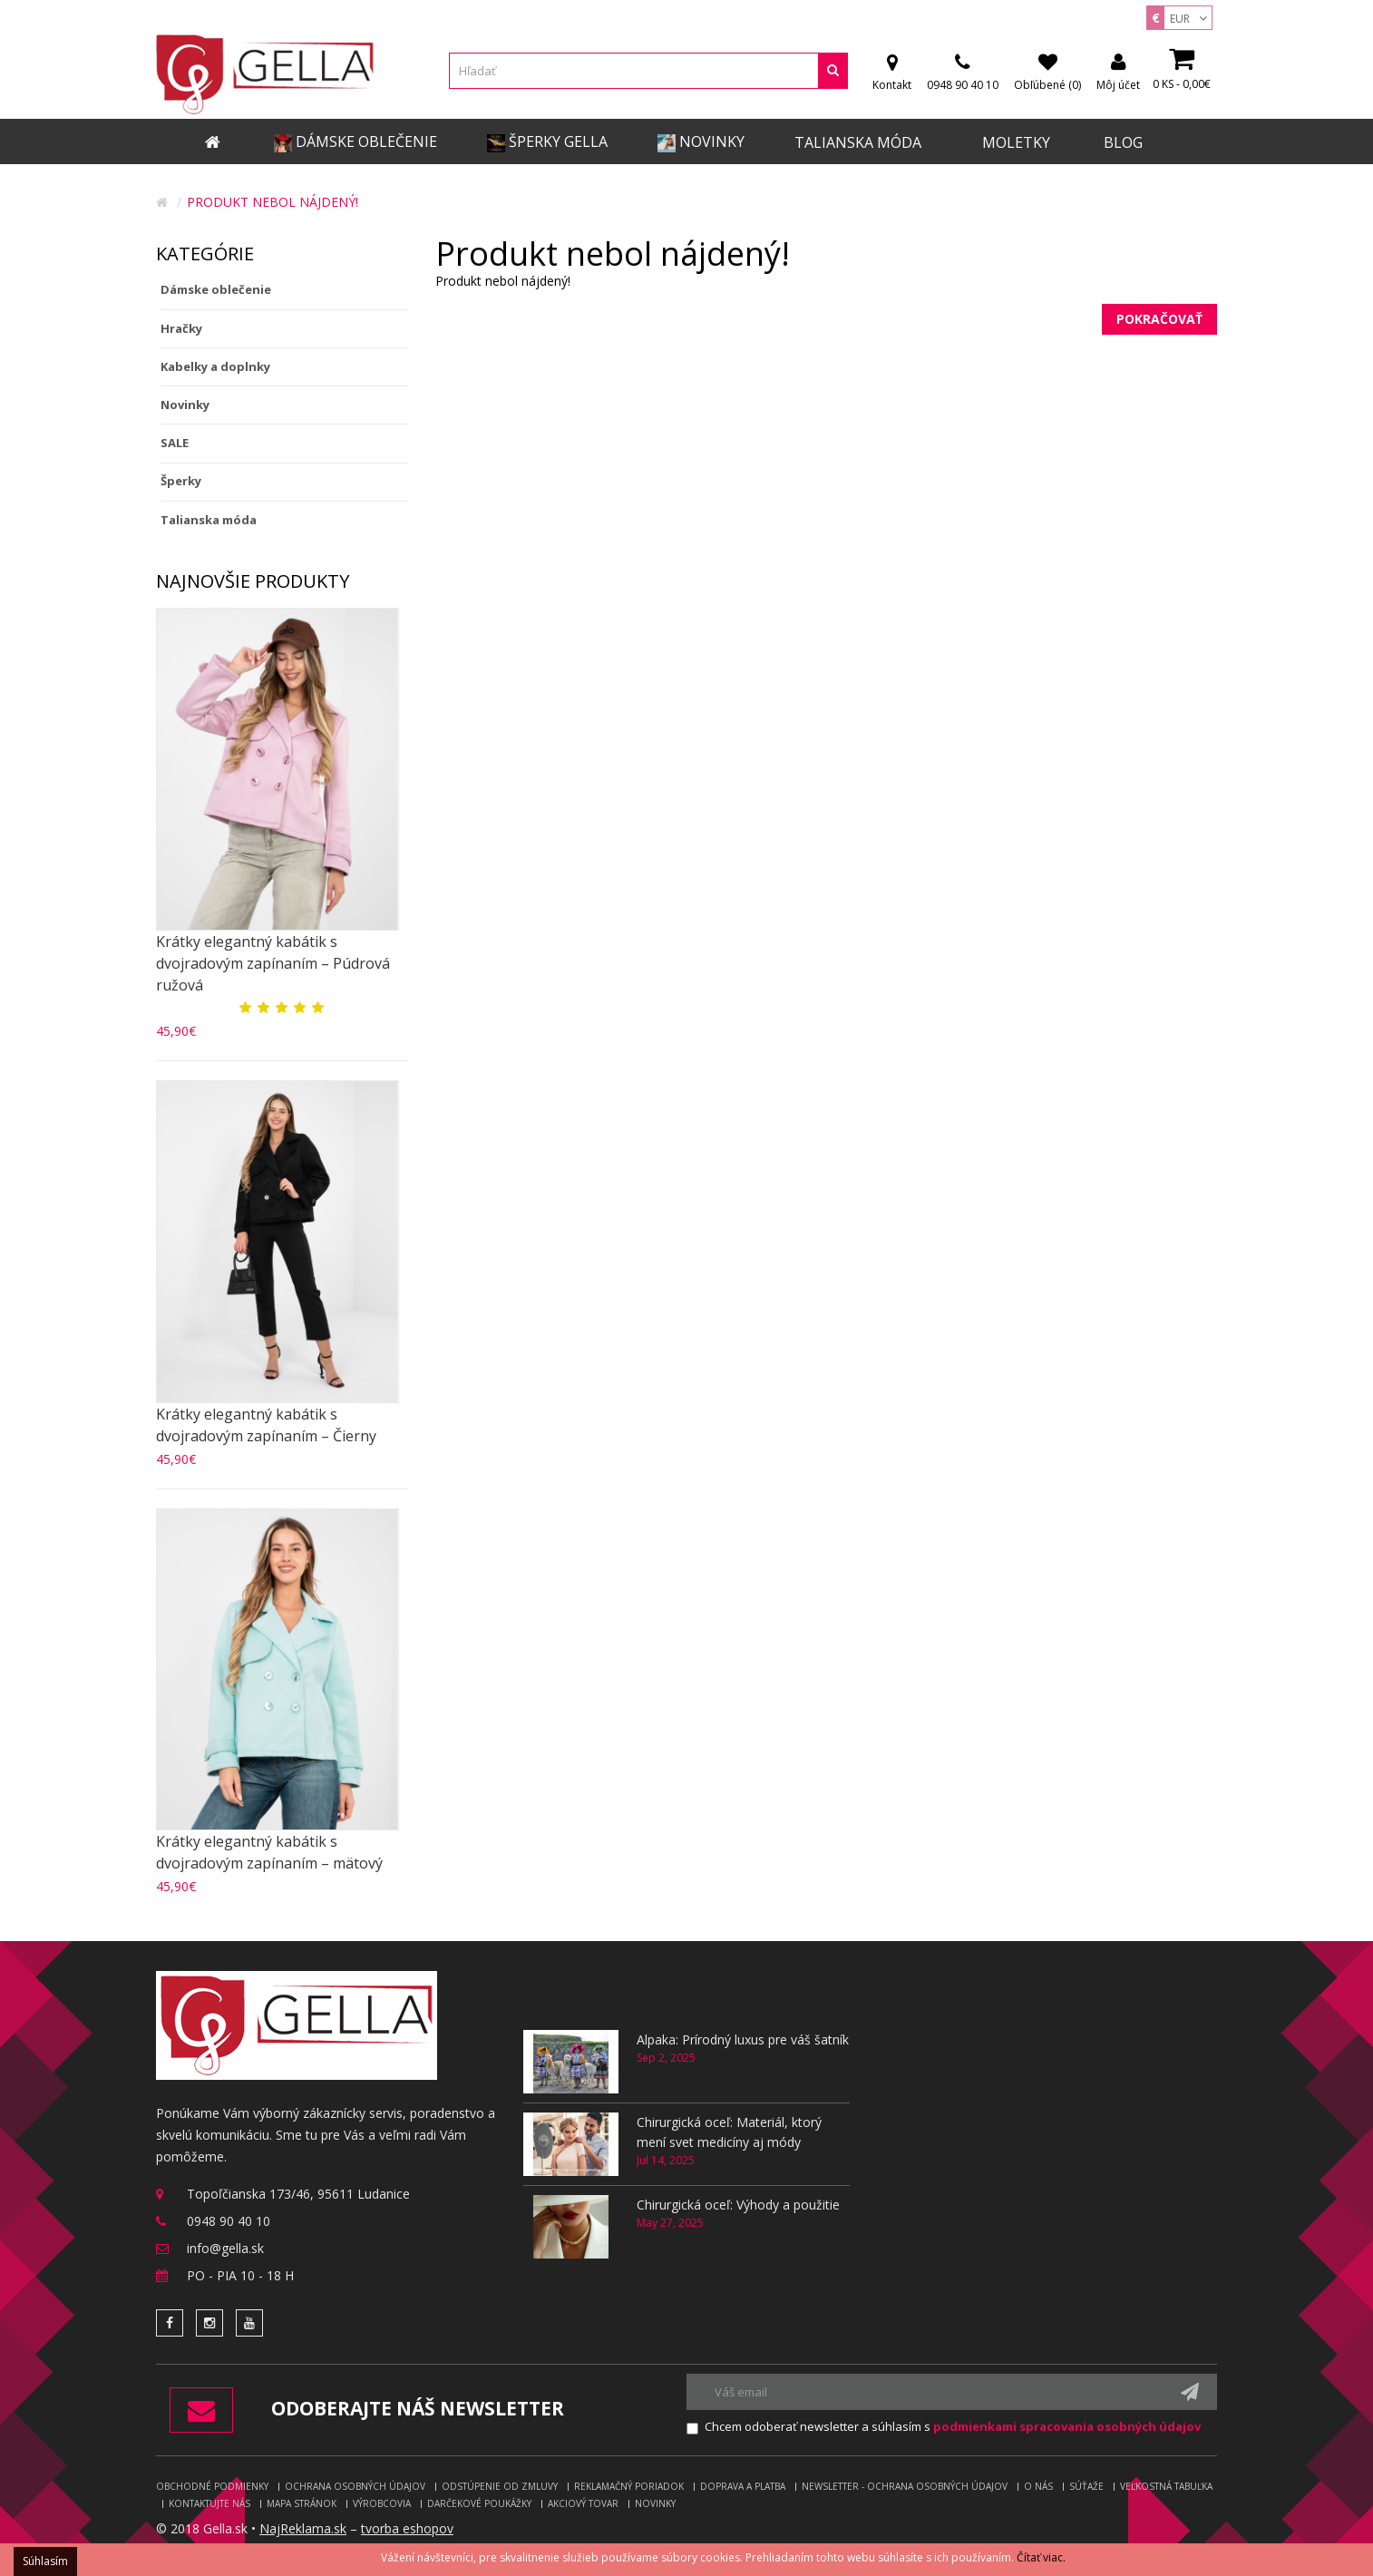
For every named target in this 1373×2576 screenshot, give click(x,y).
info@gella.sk (225, 2248)
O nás (1038, 2486)
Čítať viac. (1041, 2557)
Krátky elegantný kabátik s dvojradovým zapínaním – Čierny (266, 1425)
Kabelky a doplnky (215, 366)
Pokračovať (1159, 318)
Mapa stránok (301, 2503)
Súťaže (1086, 2486)
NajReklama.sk (302, 2528)
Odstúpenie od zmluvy (500, 2486)
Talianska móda (209, 520)
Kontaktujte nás (209, 2503)
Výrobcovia (382, 2503)
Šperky (181, 481)
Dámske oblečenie (216, 289)
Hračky (181, 328)
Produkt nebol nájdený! (272, 201)
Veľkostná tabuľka (1166, 2486)
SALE (175, 442)
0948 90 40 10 (228, 2221)
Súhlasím (45, 2561)
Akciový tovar (583, 2503)
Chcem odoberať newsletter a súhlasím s (953, 2426)
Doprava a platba (742, 2486)
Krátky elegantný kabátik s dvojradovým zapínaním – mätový (269, 1852)
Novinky (185, 404)
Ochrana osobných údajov (355, 2486)
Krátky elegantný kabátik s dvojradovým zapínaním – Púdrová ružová (273, 963)
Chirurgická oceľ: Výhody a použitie (738, 2204)
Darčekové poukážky (479, 2503)
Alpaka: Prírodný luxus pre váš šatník (743, 2039)
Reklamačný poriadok (629, 2486)
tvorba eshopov (407, 2528)
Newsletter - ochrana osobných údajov (905, 2486)
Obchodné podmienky (212, 2486)
